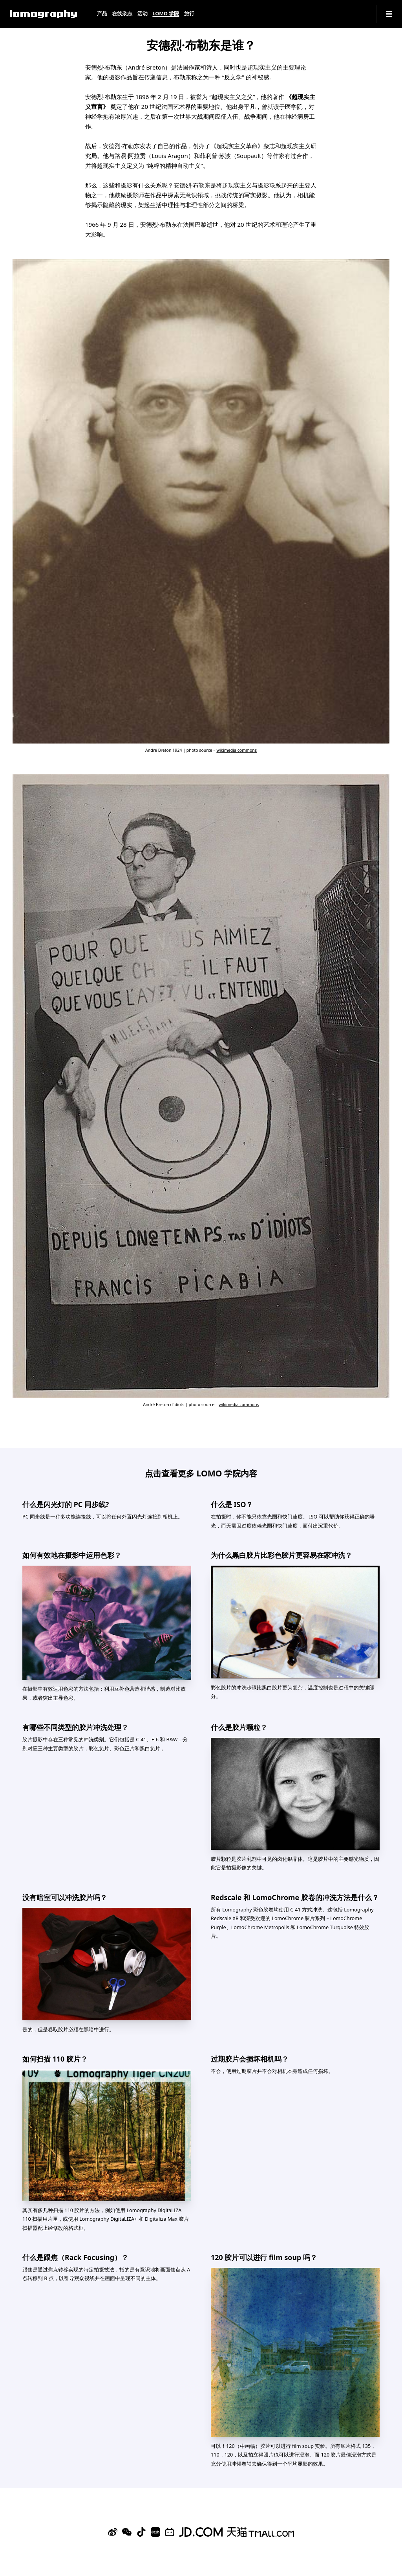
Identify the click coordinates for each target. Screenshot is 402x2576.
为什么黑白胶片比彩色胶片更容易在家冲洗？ (281, 1555)
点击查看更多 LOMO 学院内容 (201, 1473)
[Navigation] (389, 14)
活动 (142, 14)
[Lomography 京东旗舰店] (201, 2532)
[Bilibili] (169, 2532)
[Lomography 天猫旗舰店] (260, 2532)
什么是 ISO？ (232, 1504)
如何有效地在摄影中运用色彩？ (71, 1555)
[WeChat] (127, 2532)
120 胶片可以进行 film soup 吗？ (264, 2257)
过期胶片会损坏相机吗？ (250, 2059)
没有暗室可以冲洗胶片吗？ (64, 1897)
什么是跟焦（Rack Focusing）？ (75, 2257)
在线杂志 (122, 14)
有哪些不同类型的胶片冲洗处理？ (75, 1727)
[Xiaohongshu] (155, 2532)
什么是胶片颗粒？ (239, 1727)
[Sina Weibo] (112, 2532)
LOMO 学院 (165, 14)
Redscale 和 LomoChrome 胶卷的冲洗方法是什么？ (295, 1897)
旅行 (189, 14)
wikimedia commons (236, 750)
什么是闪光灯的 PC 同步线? (65, 1504)
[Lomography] (43, 14)
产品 (102, 14)
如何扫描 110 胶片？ (55, 2059)
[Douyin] (141, 2532)
